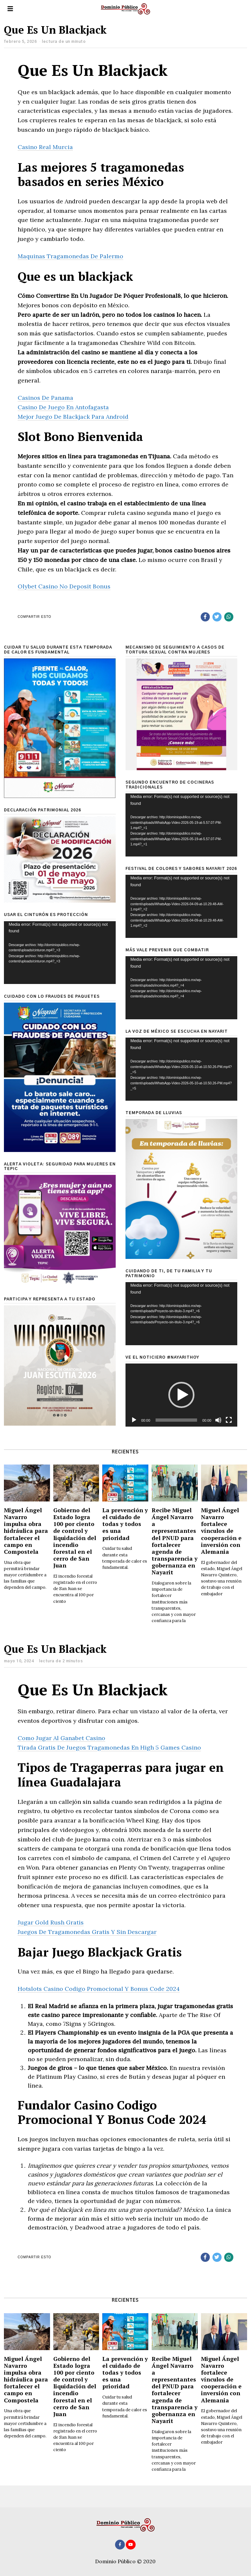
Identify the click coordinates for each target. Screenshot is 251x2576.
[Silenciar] (218, 1420)
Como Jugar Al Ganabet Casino (61, 1738)
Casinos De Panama (45, 397)
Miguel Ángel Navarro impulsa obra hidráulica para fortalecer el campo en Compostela (26, 1530)
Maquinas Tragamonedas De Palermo (70, 256)
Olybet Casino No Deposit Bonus (64, 586)
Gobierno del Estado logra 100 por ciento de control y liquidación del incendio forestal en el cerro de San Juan (74, 1537)
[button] (181, 1395)
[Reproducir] (134, 1420)
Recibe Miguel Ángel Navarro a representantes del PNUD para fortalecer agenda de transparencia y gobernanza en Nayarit (174, 1541)
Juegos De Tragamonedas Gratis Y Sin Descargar (87, 1932)
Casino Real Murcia (45, 147)
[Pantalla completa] (229, 1420)
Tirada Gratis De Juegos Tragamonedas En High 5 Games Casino (109, 1747)
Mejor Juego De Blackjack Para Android (73, 416)
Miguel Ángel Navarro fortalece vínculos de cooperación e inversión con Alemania (221, 1530)
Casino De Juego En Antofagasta (63, 407)
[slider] (176, 1420)
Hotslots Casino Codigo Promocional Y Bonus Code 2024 (99, 1988)
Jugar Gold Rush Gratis (51, 1922)
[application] (181, 824)
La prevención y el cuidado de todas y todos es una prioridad (125, 1523)
